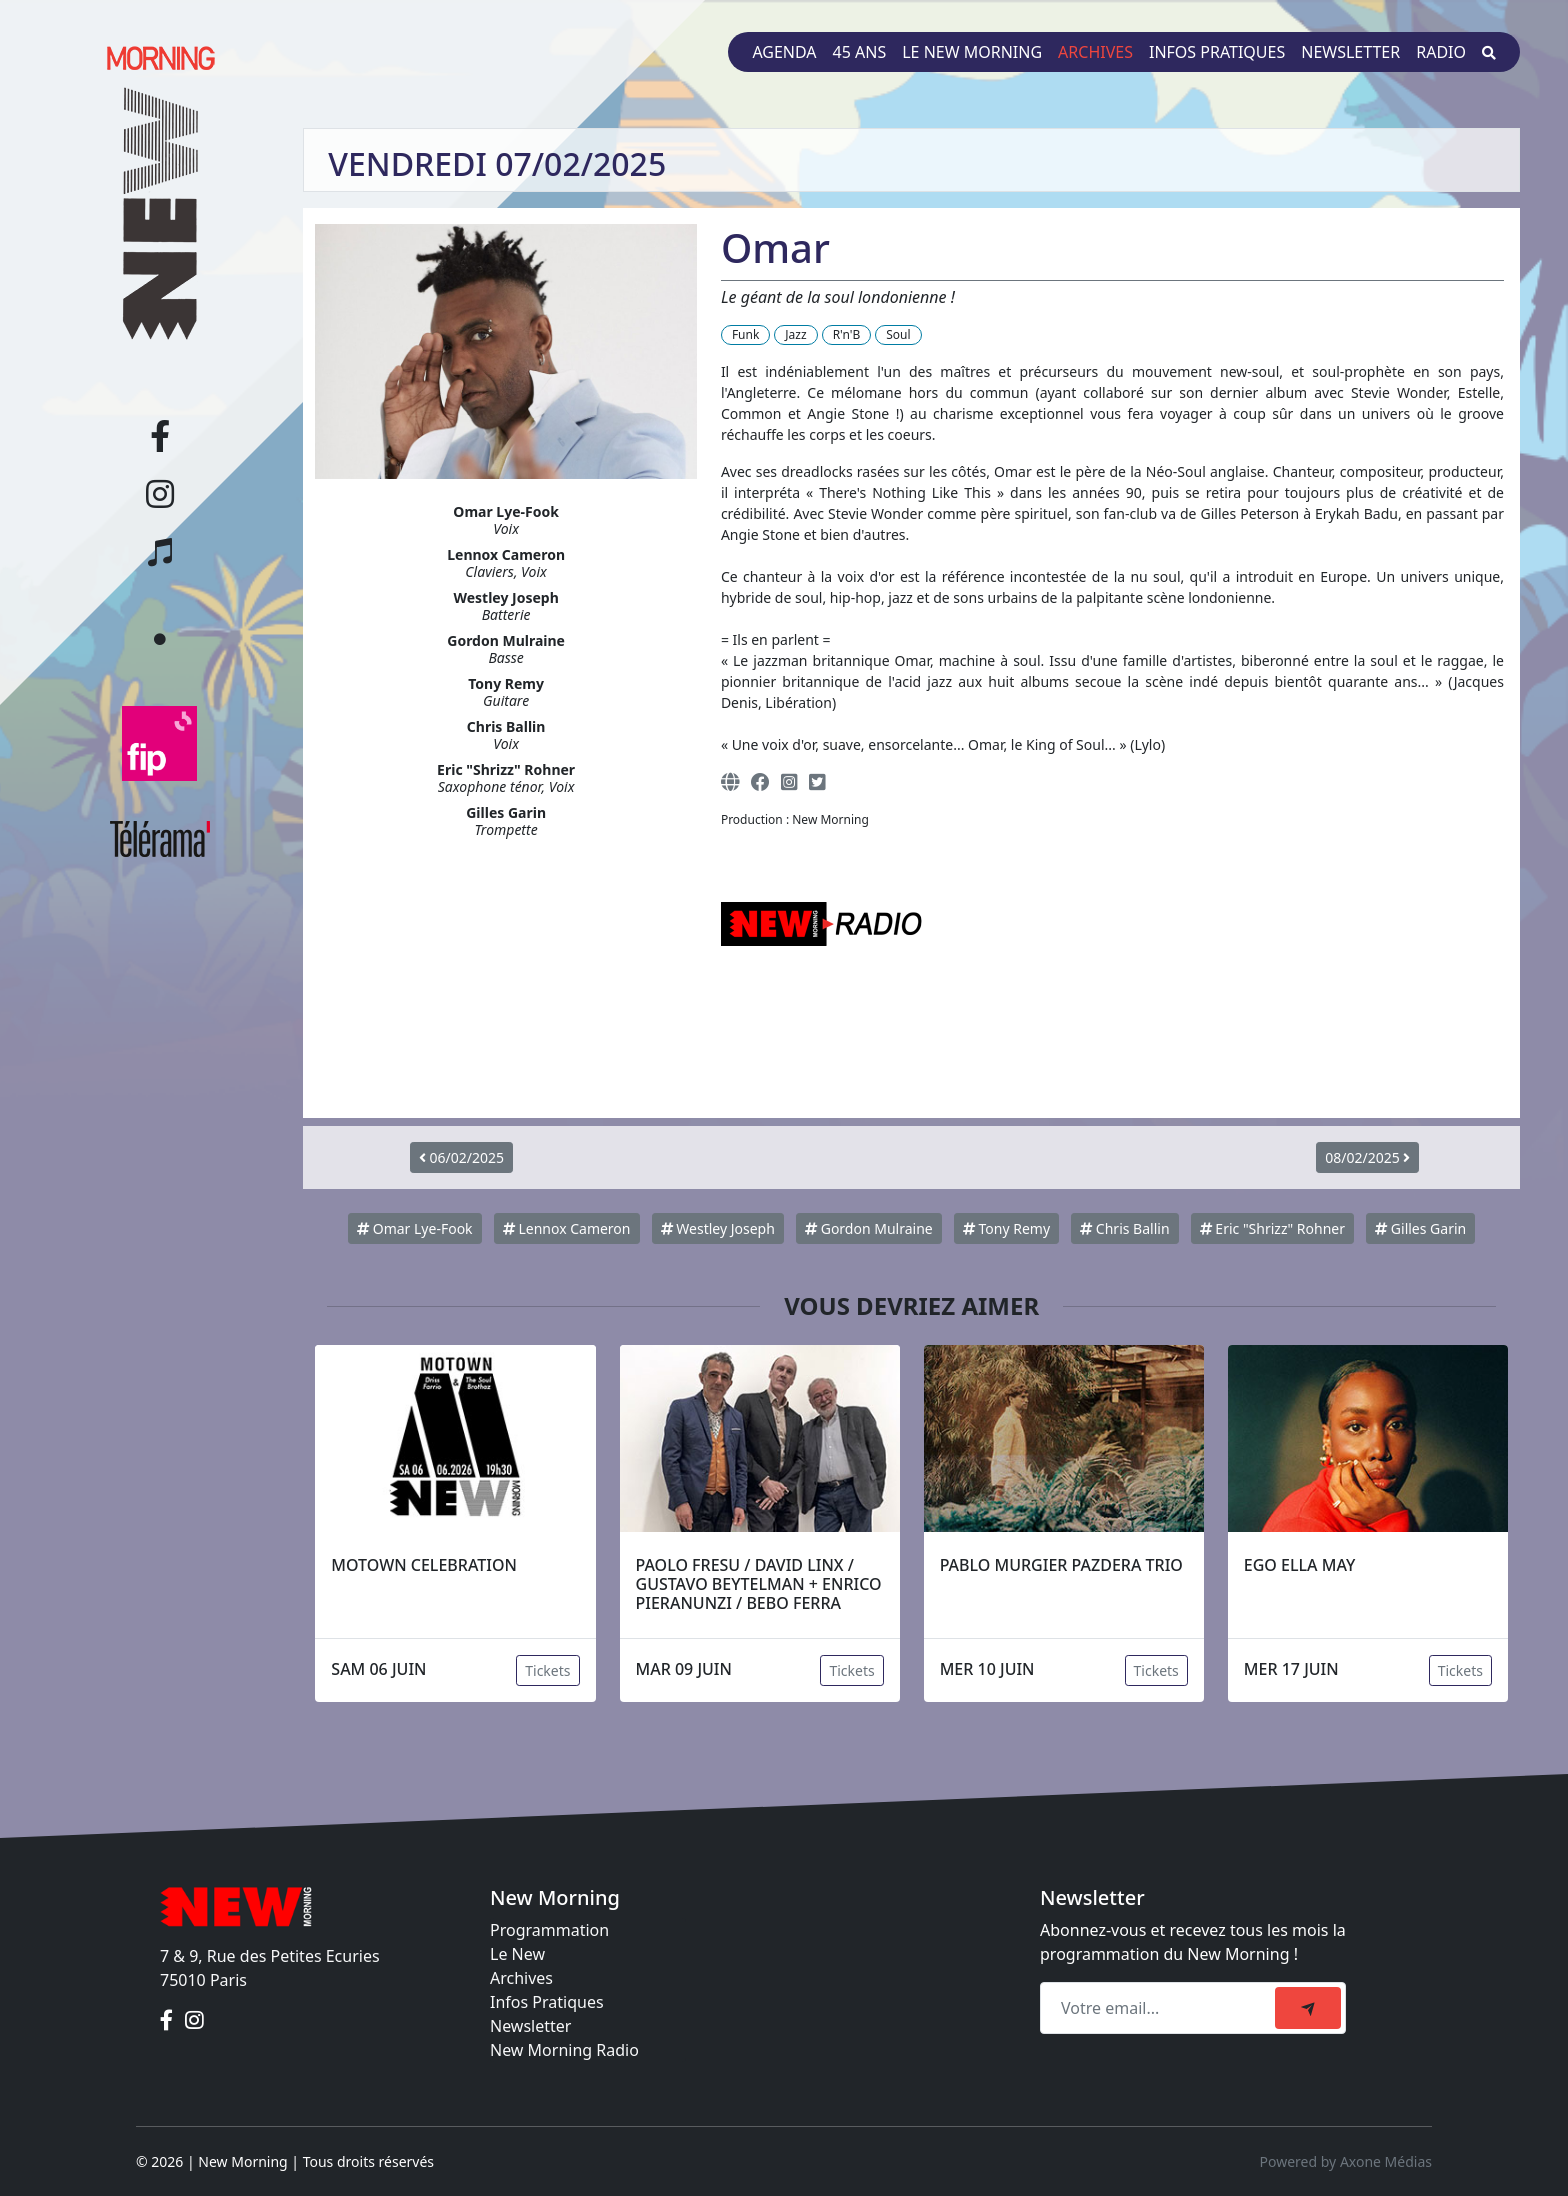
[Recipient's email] (1160, 2008)
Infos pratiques (1217, 52)
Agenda (784, 52)
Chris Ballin (1124, 1228)
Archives (1095, 52)
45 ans (860, 52)
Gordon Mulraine (869, 1228)
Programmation (549, 1930)
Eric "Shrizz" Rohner (1272, 1228)
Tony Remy (1006, 1228)
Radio (1441, 52)
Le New (517, 1954)
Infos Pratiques (547, 2002)
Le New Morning (972, 52)
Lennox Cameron (567, 1228)
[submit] (1308, 2008)
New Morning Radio (564, 2050)
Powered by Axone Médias (1346, 2161)
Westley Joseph (718, 1228)
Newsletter (1350, 52)
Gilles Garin (1420, 1228)
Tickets (547, 1670)
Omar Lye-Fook (415, 1228)
